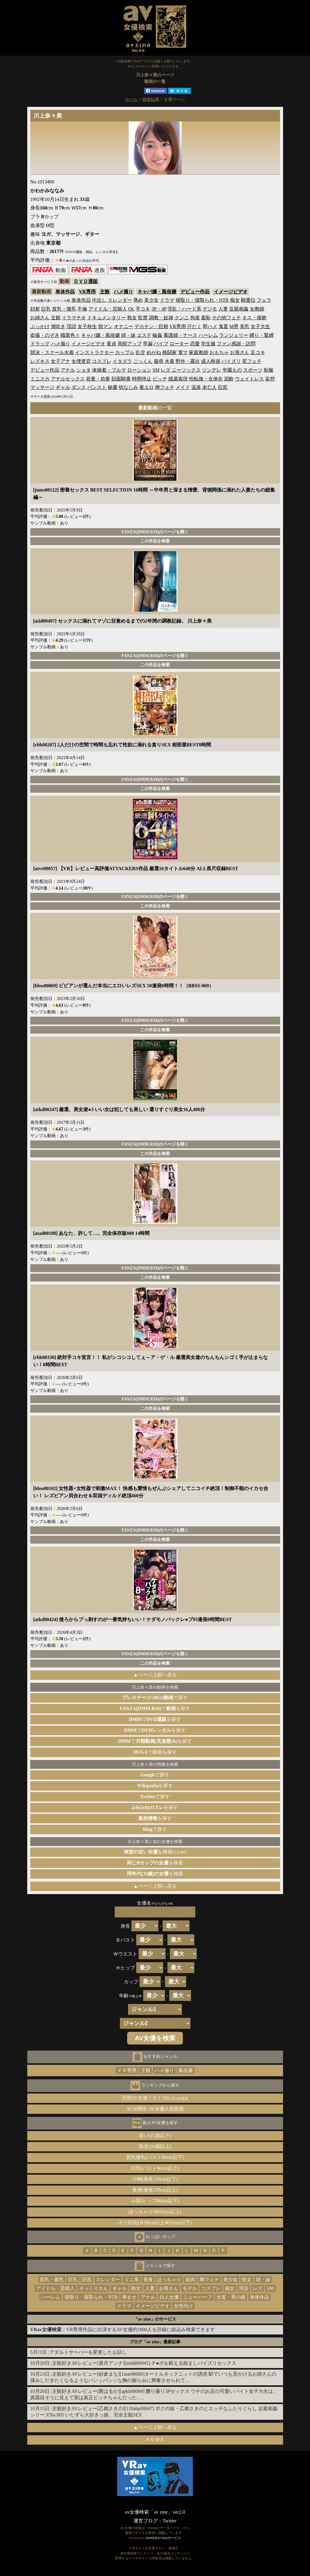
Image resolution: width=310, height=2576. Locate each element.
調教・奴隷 (161, 317)
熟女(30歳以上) (155, 2146)
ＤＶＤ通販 (86, 281)
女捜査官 (81, 361)
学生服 (208, 343)
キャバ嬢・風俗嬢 (156, 291)
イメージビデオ (231, 291)
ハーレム (208, 335)
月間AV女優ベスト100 (155, 2098)
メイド (183, 387)
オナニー (123, 326)
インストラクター (94, 352)
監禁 (143, 317)
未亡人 (209, 387)
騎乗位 (248, 300)
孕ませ (129, 2297)
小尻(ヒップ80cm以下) (155, 2200)
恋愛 (195, 343)
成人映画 (210, 361)
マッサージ (42, 387)
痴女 (235, 300)
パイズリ (231, 361)
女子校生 (87, 326)
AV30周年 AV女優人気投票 (155, 2108)
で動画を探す (154, 1752)
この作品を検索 (155, 540)
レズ (165, 370)
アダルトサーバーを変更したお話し (88, 2352)
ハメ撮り (123, 291)
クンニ (181, 317)
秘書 (112, 387)
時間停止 (141, 378)
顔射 (35, 308)
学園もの (232, 370)
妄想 (270, 378)
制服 (268, 370)
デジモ (210, 308)
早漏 (148, 343)
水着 (169, 361)
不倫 (82, 308)
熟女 (132, 317)
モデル (190, 2288)
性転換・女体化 (206, 378)
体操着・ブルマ (109, 370)
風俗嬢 (185, 2070)
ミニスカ (40, 378)
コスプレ (101, 361)
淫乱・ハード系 (184, 308)
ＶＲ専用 (127, 2070)
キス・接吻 (254, 317)
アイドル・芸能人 (107, 308)
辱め (138, 300)
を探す (155, 1785)
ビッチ (160, 378)
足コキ (258, 352)
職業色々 (70, 335)
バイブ (161, 343)
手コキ (143, 308)
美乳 (244, 326)
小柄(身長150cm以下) (155, 2179)
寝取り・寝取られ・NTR (202, 300)
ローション (139, 370)
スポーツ (252, 370)
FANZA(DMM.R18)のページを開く (155, 531)
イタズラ (122, 361)
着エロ (146, 387)
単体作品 (65, 291)
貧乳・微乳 (64, 308)
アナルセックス (68, 378)
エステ (144, 335)
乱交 (140, 352)
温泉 (196, 387)
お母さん (239, 352)
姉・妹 (128, 335)
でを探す (155, 1708)
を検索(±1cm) (155, 1851)
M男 (234, 326)
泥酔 (229, 378)
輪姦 (157, 335)
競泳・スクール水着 (52, 352)
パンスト (97, 387)
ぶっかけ (40, 326)
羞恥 (206, 317)
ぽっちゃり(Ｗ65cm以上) (155, 2211)
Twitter (169, 2520)
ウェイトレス (249, 378)
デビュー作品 (194, 291)
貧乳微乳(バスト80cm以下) (155, 2157)
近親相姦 (239, 308)
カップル (124, 352)
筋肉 (190, 2279)
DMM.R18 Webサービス (163, 2538)
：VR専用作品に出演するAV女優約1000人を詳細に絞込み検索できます (122, 2329)
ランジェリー (233, 335)
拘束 (195, 317)
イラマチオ (74, 317)
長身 (148, 2279)
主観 (105, 291)
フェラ (264, 300)
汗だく (194, 326)
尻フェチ (252, 361)
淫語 (71, 326)
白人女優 (169, 2297)
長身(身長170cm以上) (155, 2190)
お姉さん (40, 317)
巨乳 (46, 308)
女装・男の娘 (231, 2297)
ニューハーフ (197, 2297)
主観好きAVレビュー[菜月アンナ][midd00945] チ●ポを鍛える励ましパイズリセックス (144, 2363)
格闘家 (169, 352)
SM (156, 370)
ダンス (78, 387)
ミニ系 (131, 2279)
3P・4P (158, 308)
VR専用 (87, 291)
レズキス (40, 361)
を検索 (155, 1862)
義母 (158, 361)
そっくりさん (93, 2288)
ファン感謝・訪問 (236, 343)
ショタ (83, 370)
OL (131, 308)
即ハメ (210, 326)
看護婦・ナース (180, 335)
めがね (154, 352)
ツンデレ (211, 370)
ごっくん (143, 361)
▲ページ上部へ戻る (155, 1674)
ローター (179, 343)
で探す (155, 1697)
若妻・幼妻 (98, 378)
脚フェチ (164, 387)
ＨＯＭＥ (155, 2439)
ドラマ (167, 300)
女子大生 (260, 326)
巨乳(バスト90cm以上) (155, 2168)
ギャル (63, 387)
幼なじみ (128, 387)
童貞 (111, 343)
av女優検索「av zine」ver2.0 (155, 2512)
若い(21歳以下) (155, 2135)
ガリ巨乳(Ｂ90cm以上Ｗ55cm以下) (155, 2222)
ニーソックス (186, 370)
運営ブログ (146, 2520)
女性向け (183, 2305)
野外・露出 (188, 361)
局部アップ (129, 343)
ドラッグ (40, 343)
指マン (105, 326)
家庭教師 (198, 352)
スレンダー (120, 300)
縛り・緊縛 (261, 335)
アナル (68, 370)
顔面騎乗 (121, 378)
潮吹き (58, 326)
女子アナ (60, 361)
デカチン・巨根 (151, 326)
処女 (247, 2279)
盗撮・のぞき (44, 335)
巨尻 (223, 387)
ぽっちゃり (169, 2279)
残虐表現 (178, 378)
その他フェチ (226, 317)
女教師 (257, 308)
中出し (99, 300)
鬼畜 (223, 326)
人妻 (223, 308)
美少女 (151, 300)
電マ (183, 352)
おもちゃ (219, 352)
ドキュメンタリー (106, 317)
